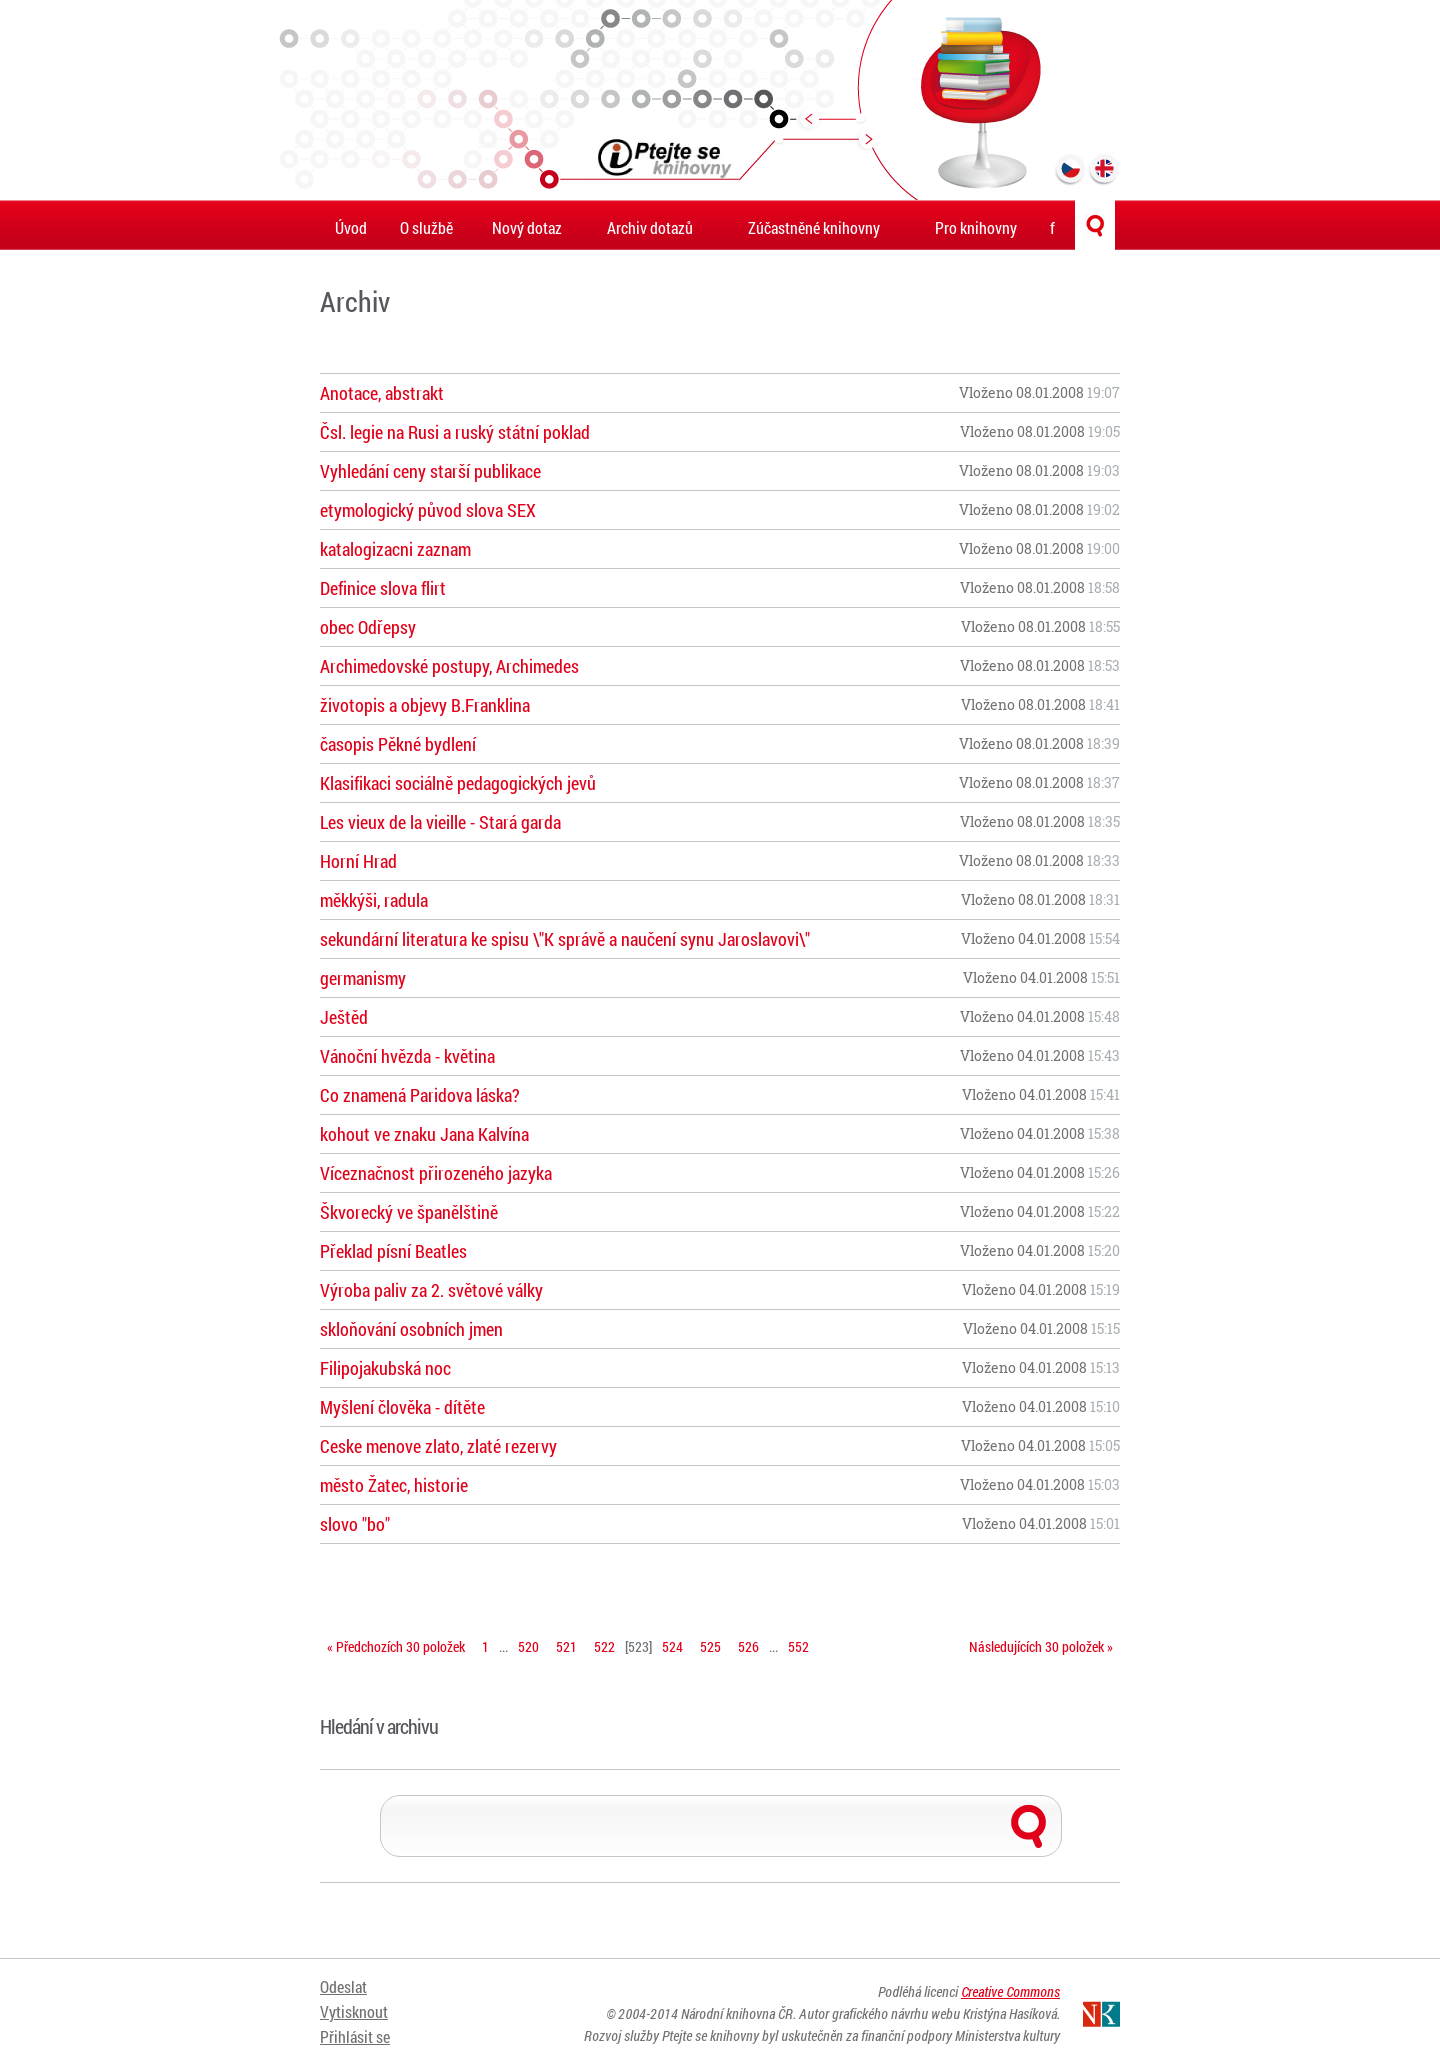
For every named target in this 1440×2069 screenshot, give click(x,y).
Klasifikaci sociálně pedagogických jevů (458, 783)
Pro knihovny (976, 227)
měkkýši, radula (374, 900)
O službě (426, 227)
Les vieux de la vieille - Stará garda (440, 822)
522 (604, 1646)
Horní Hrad (358, 861)
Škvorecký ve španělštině (409, 1212)
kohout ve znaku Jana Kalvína (424, 1134)
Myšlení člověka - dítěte (402, 1407)
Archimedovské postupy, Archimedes (449, 666)
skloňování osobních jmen (411, 1329)
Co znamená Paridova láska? (420, 1095)
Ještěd (344, 1017)
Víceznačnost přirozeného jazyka (436, 1173)
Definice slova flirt (383, 588)
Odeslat (343, 1986)
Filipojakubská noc (385, 1368)
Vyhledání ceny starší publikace (430, 471)
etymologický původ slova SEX (428, 510)
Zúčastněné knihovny (814, 227)
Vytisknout (354, 2011)
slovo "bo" (355, 1524)
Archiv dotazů (650, 227)
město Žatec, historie (394, 1485)
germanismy (363, 978)
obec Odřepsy (368, 627)
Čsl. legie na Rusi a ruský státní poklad (455, 432)
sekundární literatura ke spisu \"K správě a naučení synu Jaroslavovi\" (565, 939)
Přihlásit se (355, 2036)
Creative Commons (1010, 1991)
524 (672, 1646)
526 (748, 1646)
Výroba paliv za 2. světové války (431, 1290)
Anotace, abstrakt (382, 393)
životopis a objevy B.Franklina (425, 705)
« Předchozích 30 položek (396, 1646)
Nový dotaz (527, 227)
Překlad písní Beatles (393, 1251)
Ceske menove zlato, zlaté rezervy (438, 1446)
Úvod (351, 227)
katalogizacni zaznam (395, 549)
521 (566, 1646)
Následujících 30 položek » (1041, 1646)
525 (710, 1646)
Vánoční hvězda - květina (407, 1056)
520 (528, 1646)
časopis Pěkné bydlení (398, 744)
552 (798, 1646)
